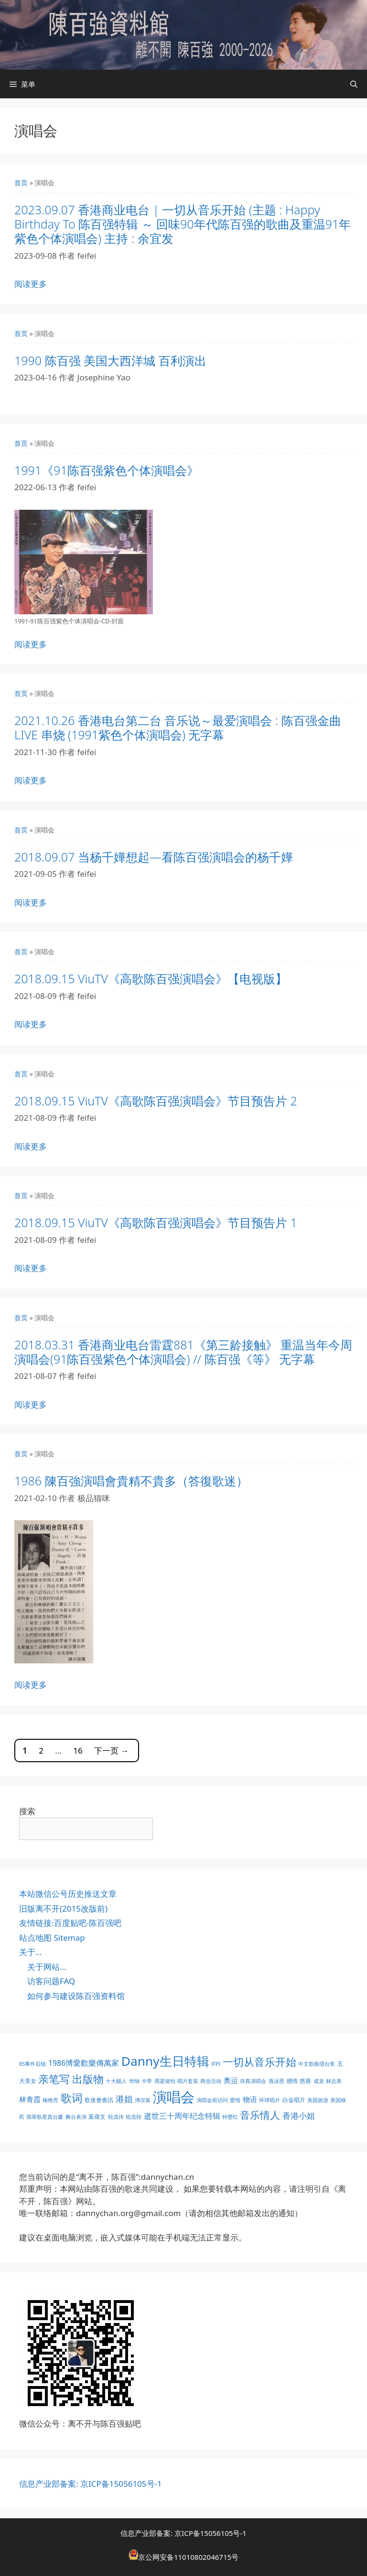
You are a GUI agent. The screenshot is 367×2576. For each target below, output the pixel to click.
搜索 (27, 1811)
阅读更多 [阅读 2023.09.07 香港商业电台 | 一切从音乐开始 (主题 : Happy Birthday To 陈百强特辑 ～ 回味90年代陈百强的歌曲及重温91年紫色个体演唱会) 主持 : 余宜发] (30, 283)
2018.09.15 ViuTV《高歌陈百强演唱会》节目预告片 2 (155, 1101)
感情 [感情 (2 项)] (292, 2081)
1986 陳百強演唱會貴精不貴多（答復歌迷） (131, 1480)
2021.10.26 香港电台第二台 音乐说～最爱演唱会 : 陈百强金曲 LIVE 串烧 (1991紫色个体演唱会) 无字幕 (177, 727)
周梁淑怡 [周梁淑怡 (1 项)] (164, 2081)
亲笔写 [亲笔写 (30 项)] (54, 2078)
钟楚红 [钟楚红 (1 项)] (230, 2116)
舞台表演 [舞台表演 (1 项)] (75, 2116)
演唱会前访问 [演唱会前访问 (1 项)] (212, 2100)
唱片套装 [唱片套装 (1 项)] (187, 2081)
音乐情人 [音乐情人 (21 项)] (260, 2115)
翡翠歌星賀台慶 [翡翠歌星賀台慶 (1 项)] (44, 2116)
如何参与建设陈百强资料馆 (76, 1995)
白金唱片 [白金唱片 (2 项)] (293, 2100)
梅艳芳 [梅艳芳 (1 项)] (50, 2100)
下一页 (111, 1750)
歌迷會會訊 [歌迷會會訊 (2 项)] (99, 2100)
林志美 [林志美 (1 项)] (334, 2081)
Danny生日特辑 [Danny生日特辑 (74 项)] (165, 2061)
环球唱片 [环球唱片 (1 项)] (269, 2100)
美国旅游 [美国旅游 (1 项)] (317, 2100)
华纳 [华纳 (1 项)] (134, 2081)
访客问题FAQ (51, 1981)
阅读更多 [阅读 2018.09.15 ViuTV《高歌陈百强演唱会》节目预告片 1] (30, 1267)
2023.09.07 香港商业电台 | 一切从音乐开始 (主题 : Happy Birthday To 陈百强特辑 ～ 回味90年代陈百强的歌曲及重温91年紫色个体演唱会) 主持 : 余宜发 (182, 223)
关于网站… (46, 1966)
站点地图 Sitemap (52, 1937)
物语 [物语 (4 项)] (250, 2099)
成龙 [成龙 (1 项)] (318, 2081)
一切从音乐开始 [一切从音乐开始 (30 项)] (259, 2061)
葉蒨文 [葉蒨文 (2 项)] (97, 2117)
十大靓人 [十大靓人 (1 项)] (116, 2081)
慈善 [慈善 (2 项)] (305, 2081)
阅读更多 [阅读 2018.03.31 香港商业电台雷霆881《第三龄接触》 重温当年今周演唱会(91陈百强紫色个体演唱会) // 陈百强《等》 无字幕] (30, 1404)
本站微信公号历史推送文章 (68, 1893)
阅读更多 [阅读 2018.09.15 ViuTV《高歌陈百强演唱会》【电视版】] (30, 1024)
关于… (30, 1951)
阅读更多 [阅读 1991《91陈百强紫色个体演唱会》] (30, 644)
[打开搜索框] (354, 84)
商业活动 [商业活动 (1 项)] (210, 2081)
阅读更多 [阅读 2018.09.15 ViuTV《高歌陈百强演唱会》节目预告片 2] (30, 1146)
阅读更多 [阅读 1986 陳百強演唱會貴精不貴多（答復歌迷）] (30, 1684)
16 (77, 1750)
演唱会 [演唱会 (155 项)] (173, 2096)
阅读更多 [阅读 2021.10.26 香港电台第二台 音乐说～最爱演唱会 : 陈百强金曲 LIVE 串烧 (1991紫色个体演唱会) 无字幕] (30, 780)
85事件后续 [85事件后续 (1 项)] (32, 2064)
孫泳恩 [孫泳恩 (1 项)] (276, 2081)
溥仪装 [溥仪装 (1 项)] (143, 2100)
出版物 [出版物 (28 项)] (88, 2078)
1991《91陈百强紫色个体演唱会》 (106, 470)
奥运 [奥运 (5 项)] (231, 2080)
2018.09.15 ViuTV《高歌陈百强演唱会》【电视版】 (150, 978)
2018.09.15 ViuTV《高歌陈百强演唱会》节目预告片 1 (155, 1222)
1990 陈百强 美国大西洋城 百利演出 (110, 360)
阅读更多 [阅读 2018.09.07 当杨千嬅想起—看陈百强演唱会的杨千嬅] (30, 902)
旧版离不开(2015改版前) (63, 1908)
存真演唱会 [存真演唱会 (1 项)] (253, 2081)
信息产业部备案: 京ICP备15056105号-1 (90, 2483)
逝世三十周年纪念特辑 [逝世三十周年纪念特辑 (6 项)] (182, 2116)
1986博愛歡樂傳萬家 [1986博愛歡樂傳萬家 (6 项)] (83, 2063)
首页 (21, 182)
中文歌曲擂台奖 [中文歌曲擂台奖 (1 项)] (316, 2064)
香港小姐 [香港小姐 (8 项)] (298, 2115)
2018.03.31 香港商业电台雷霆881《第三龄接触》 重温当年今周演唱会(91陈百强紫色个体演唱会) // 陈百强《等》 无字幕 (183, 1351)
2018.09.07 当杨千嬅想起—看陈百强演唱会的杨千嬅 (153, 857)
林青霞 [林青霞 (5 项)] (30, 2099)
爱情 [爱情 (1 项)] (235, 2100)
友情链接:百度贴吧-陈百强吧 (70, 1922)
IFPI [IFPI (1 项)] (215, 2064)
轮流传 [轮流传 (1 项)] (116, 2116)
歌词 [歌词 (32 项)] (72, 2098)
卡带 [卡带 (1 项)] (146, 2081)
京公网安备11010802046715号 (188, 2557)
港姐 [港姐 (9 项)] (124, 2098)
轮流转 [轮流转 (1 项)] (133, 2116)
